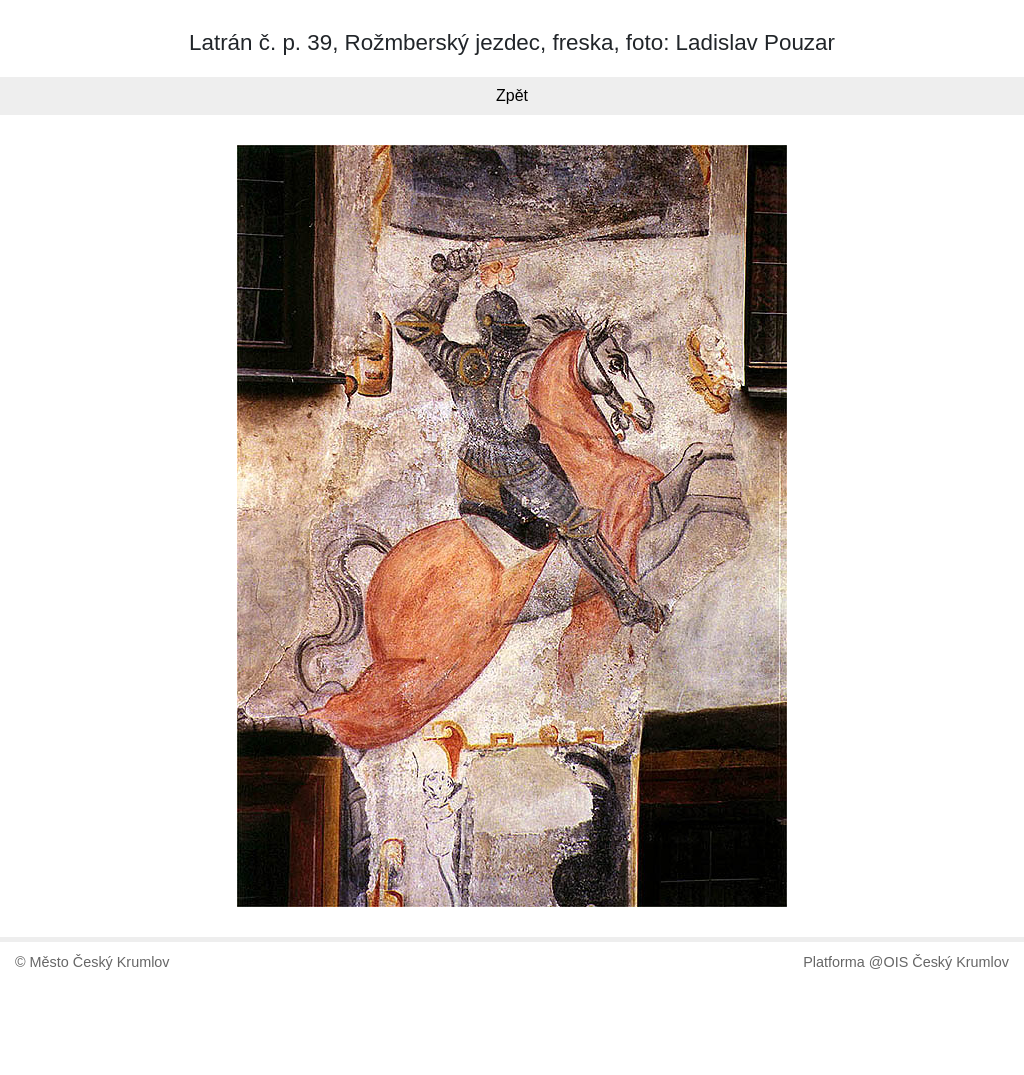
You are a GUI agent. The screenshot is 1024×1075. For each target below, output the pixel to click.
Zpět (512, 95)
